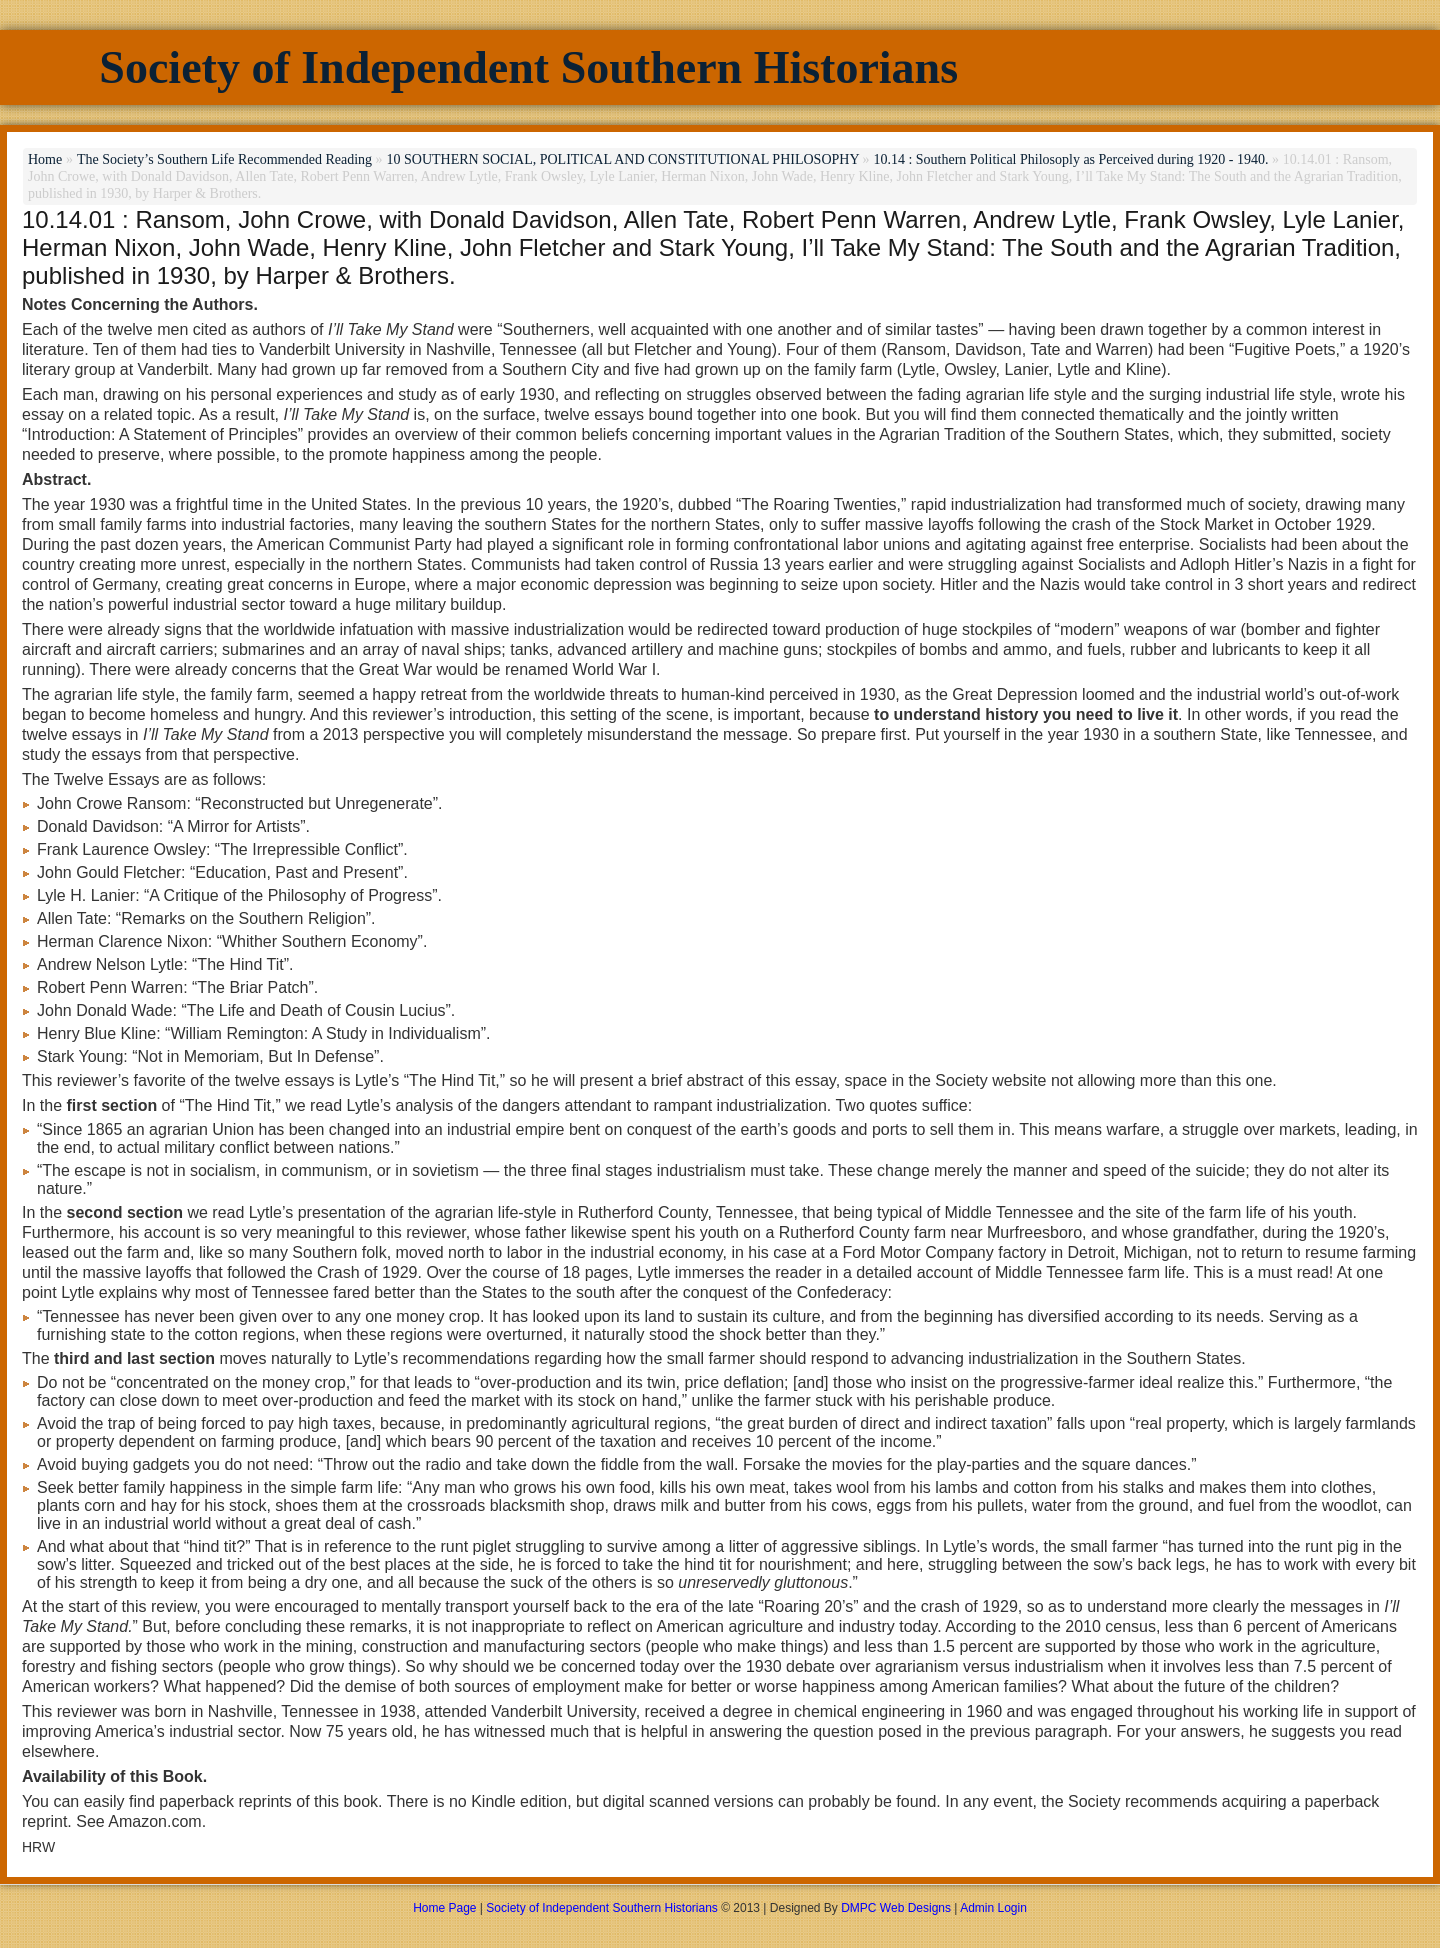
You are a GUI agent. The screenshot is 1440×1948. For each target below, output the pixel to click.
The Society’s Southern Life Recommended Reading (224, 159)
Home (45, 159)
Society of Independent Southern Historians (528, 67)
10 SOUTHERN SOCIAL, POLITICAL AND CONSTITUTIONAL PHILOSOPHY (622, 159)
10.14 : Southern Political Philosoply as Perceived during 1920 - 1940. (1070, 159)
